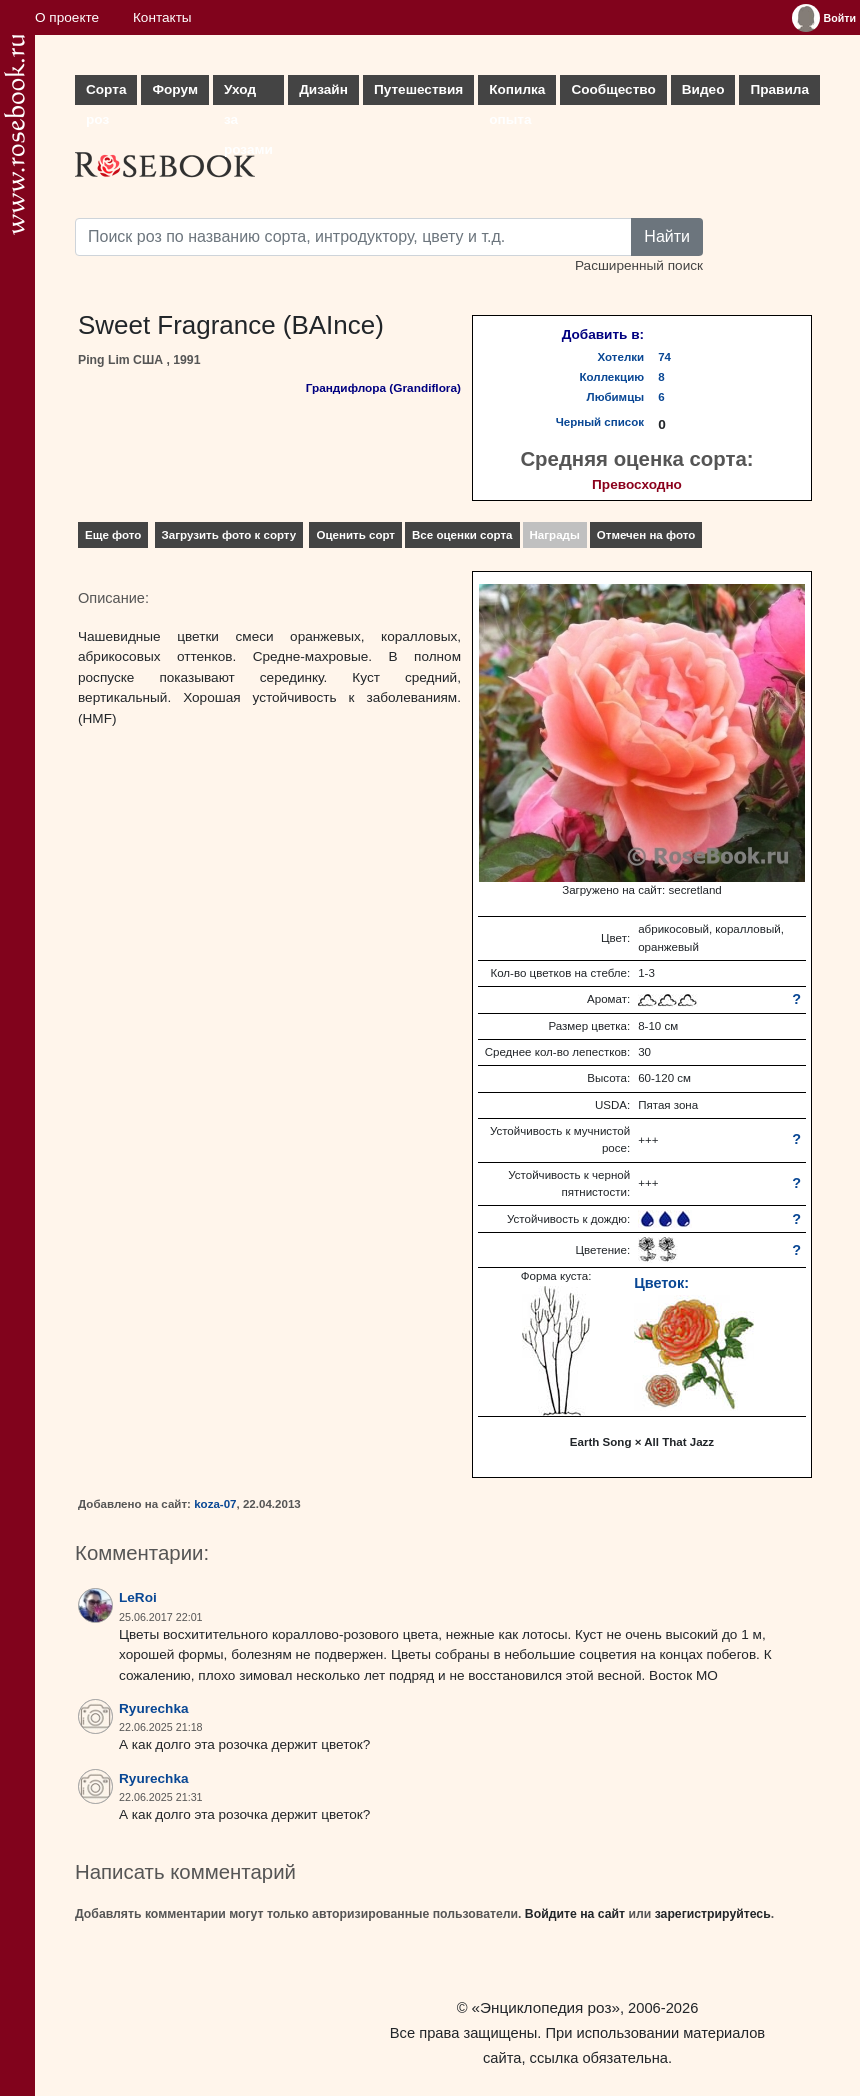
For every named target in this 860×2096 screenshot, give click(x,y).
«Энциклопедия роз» (546, 2007)
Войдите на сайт (575, 1914)
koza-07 (215, 1504)
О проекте (67, 17)
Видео (703, 89)
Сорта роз (106, 93)
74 (664, 357)
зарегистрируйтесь (713, 1914)
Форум (174, 89)
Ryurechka (154, 1708)
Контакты (162, 17)
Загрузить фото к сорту (229, 535)
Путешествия (418, 89)
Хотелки (621, 357)
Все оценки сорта (462, 535)
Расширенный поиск (639, 265)
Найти (667, 236)
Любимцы (616, 397)
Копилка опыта (517, 93)
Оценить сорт (355, 535)
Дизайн (323, 89)
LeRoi (138, 1597)
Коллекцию (612, 377)
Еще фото (113, 535)
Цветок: (661, 1283)
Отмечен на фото (646, 535)
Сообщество (613, 89)
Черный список (600, 422)
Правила (779, 89)
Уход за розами (248, 93)
